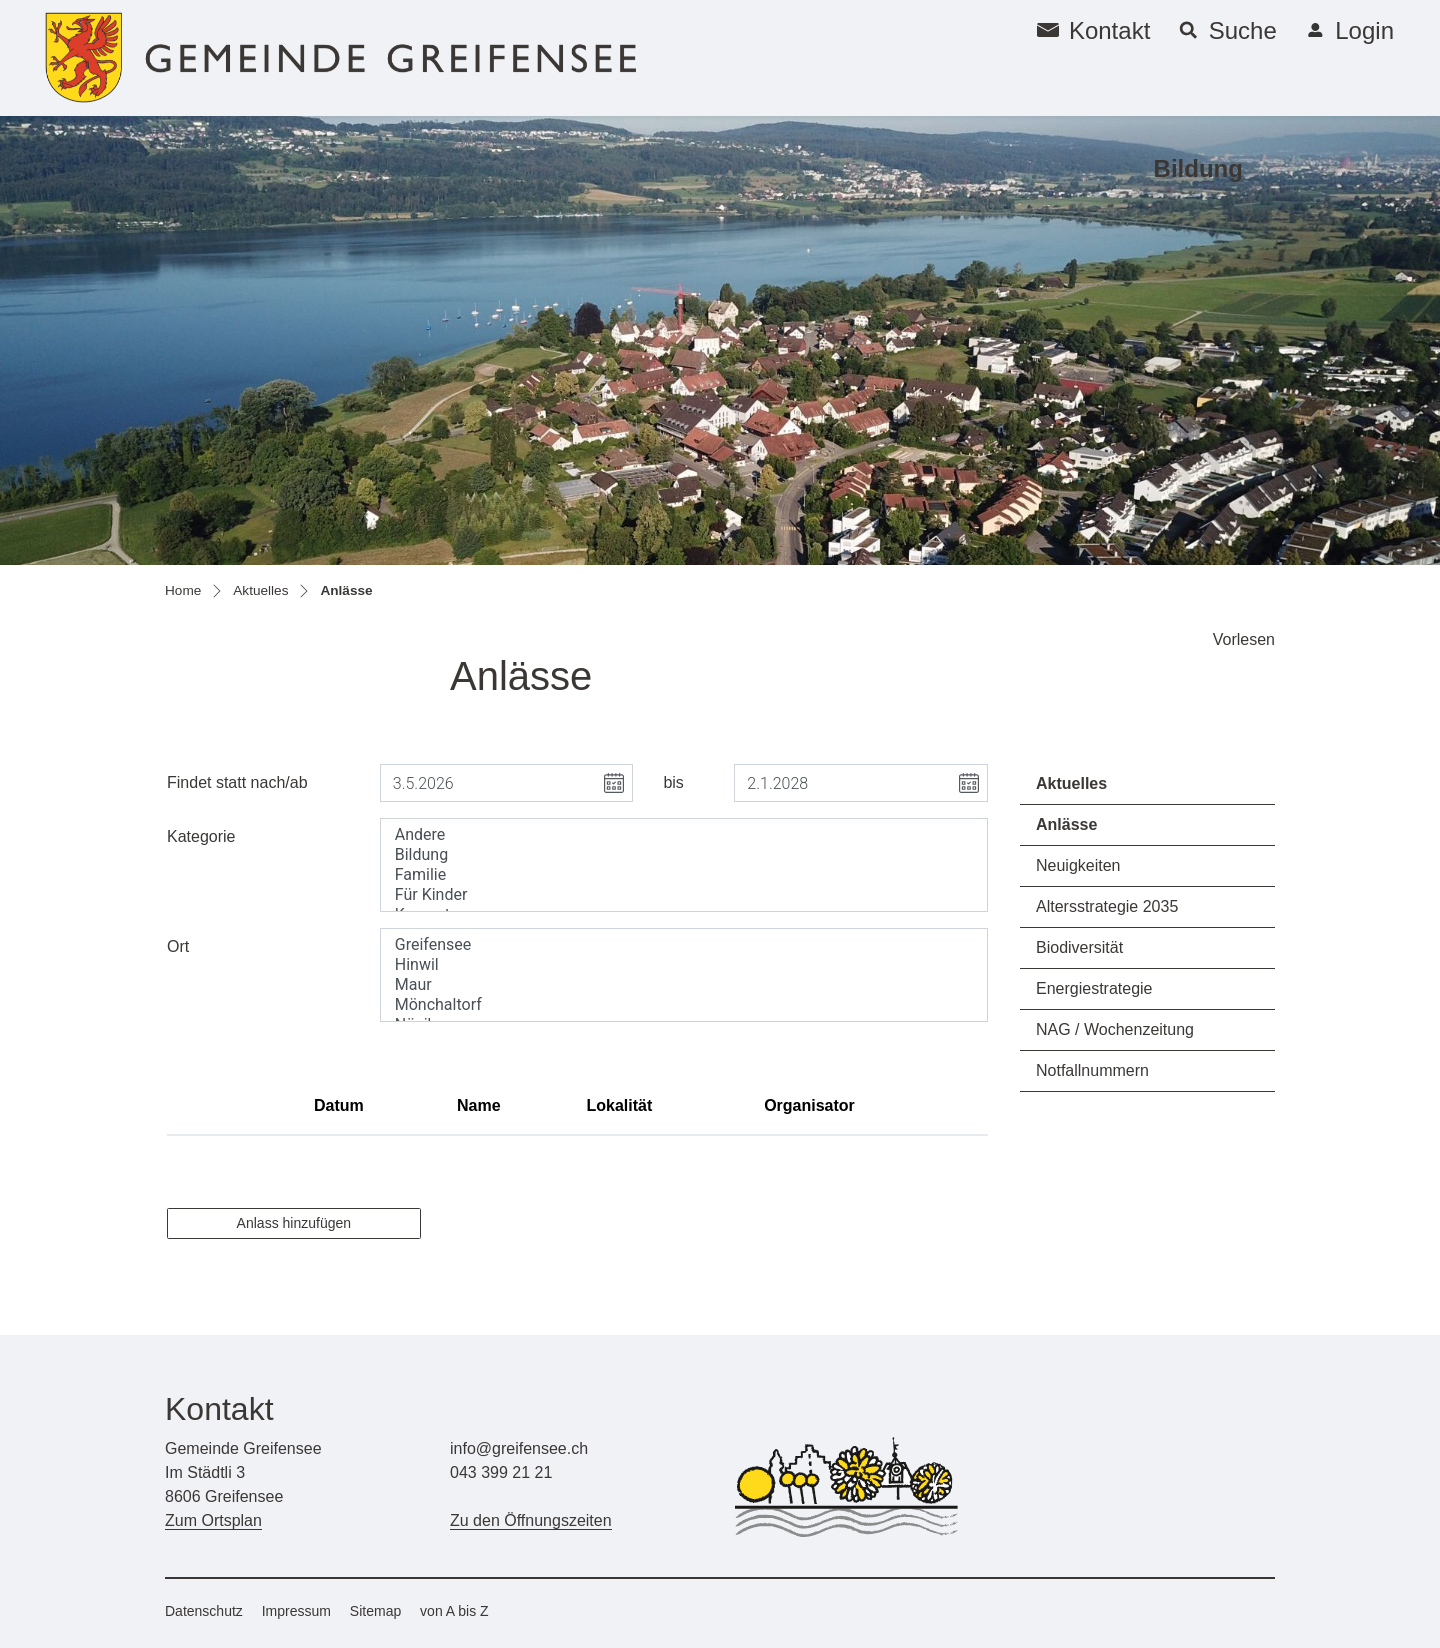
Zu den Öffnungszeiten (531, 1520)
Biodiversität (1079, 947)
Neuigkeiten (1078, 865)
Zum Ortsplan (213, 1520)
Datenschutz (204, 1611)
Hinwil (684, 965)
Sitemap (375, 1611)
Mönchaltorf (684, 1005)
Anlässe (1092, 830)
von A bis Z (454, 1611)
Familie (684, 875)
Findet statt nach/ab (237, 782)
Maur (684, 985)
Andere (684, 835)
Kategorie (201, 836)
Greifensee (684, 945)
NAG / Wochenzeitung (1115, 1029)
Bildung (1198, 168)
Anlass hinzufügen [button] (294, 1223)
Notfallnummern (1092, 1070)
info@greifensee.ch (519, 1448)
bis (673, 782)
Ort (178, 946)
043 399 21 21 (501, 1472)
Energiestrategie (1094, 988)
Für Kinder (684, 895)
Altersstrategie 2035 (1107, 906)
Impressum (296, 1611)
